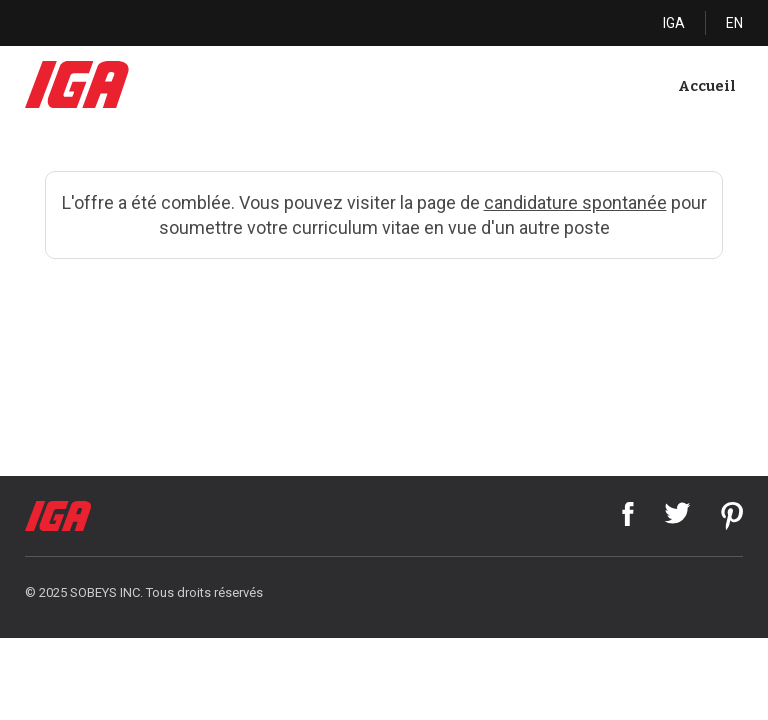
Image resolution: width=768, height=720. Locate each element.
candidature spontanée (575, 202)
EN (734, 23)
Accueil (707, 86)
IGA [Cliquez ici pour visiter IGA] (674, 23)
